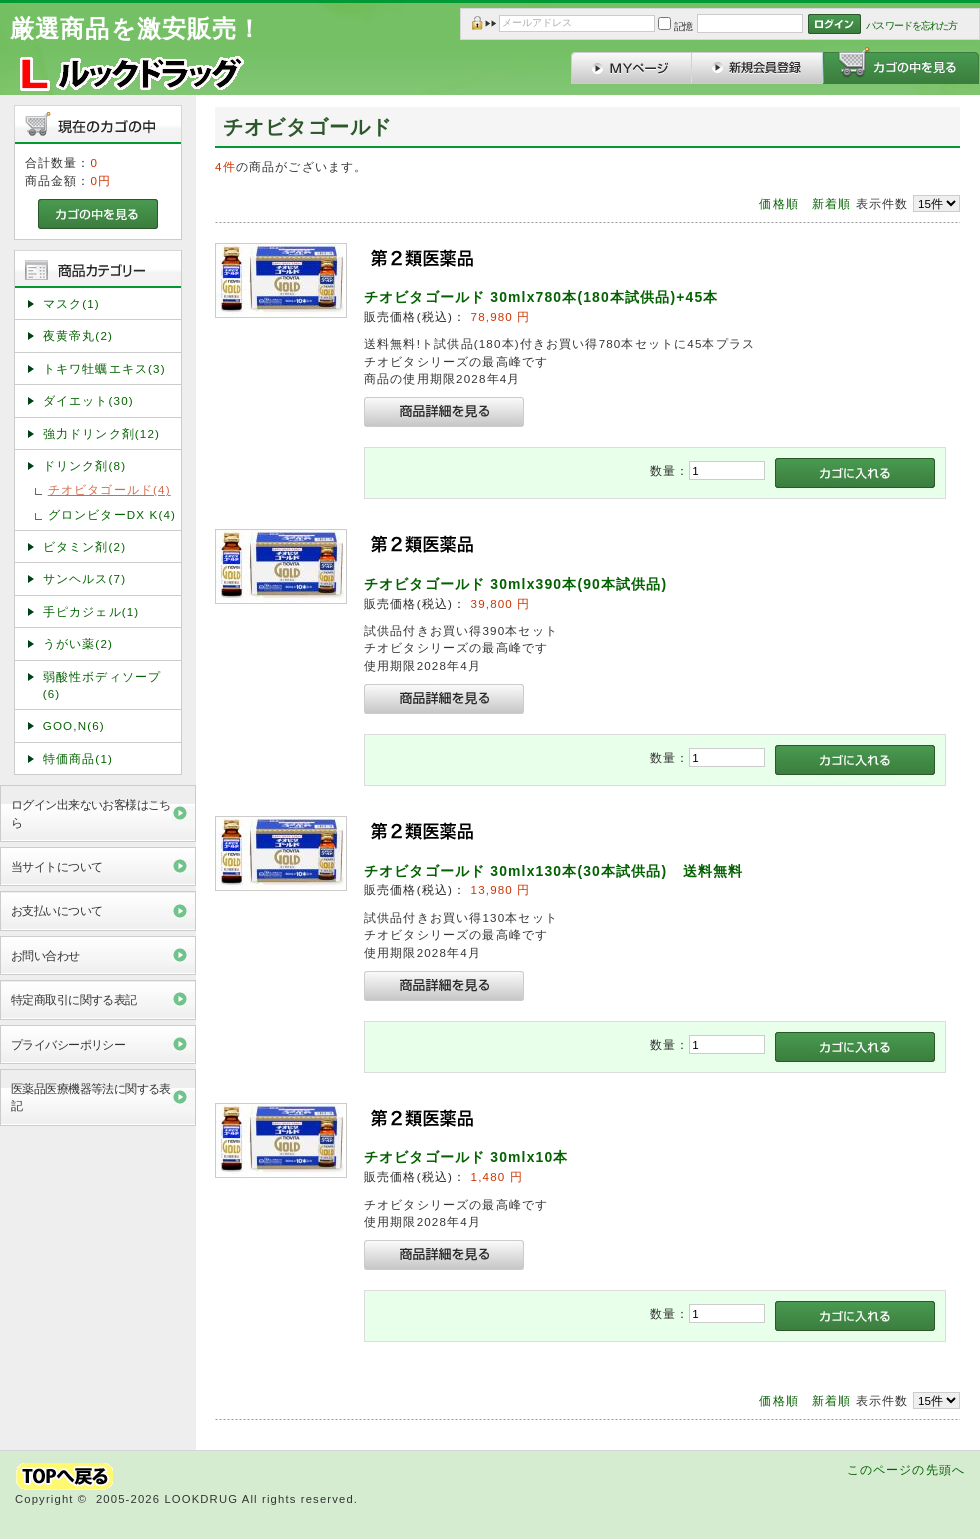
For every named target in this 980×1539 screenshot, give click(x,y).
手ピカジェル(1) (91, 611)
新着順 (831, 203)
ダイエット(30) (88, 400)
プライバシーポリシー (68, 1044)
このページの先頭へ (906, 1469)
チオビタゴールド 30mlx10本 (466, 1157)
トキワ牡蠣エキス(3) (104, 368)
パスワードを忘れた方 (911, 25)
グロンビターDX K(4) (112, 514)
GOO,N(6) (74, 725)
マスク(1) (71, 303)
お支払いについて (56, 910)
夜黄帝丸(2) (78, 335)
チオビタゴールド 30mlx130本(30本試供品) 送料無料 (553, 871)
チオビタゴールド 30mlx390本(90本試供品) (515, 584)
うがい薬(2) (78, 643)
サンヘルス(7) (84, 578)
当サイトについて (56, 866)
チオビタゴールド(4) (109, 489)
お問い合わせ (45, 955)
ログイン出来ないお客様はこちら (91, 813)
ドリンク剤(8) (84, 465)
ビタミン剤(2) (84, 546)
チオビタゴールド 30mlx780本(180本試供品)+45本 (541, 297)
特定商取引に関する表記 (74, 999)
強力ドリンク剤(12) (101, 433)
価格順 (778, 203)
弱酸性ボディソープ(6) (102, 685)
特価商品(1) (78, 758)
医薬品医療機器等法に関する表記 (91, 1097)
